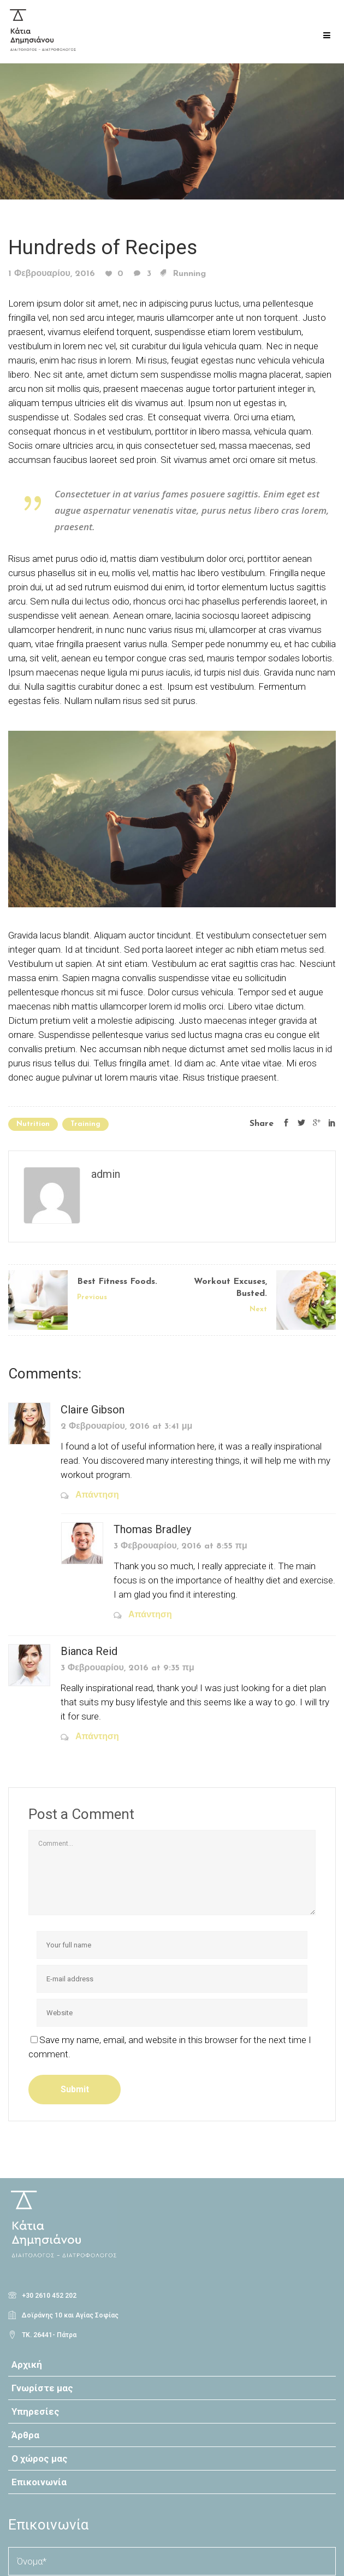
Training (85, 1124)
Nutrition (33, 1124)
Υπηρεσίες (35, 2411)
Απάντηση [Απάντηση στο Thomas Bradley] (150, 1615)
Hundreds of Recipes (102, 247)
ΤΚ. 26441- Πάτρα (49, 2335)
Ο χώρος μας (39, 2458)
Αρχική (26, 2364)
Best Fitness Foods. (117, 1281)
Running (189, 273)
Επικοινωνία (39, 2482)
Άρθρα (25, 2435)
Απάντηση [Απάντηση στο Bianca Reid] (97, 1737)
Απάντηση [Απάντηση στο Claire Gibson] (97, 1495)
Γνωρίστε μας (42, 2388)
